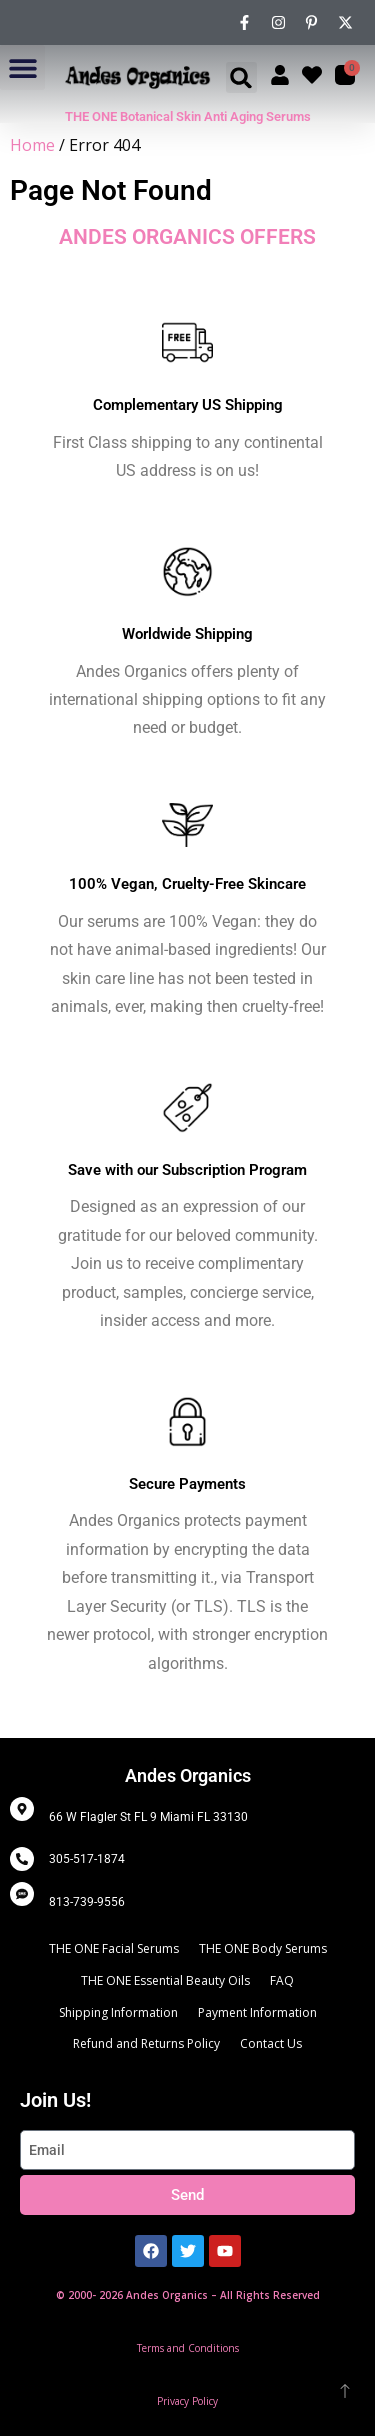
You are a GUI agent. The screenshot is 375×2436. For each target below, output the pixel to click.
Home (32, 145)
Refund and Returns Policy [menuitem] (146, 2043)
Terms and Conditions (188, 2348)
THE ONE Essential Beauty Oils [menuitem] (165, 1980)
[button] (22, 67)
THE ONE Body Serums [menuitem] (263, 1948)
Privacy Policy (187, 2401)
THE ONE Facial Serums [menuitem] (114, 1948)
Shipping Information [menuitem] (118, 2012)
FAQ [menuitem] (282, 1980)
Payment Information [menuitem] (257, 2012)
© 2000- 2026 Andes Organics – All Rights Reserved (188, 2295)
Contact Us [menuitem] (271, 2043)
